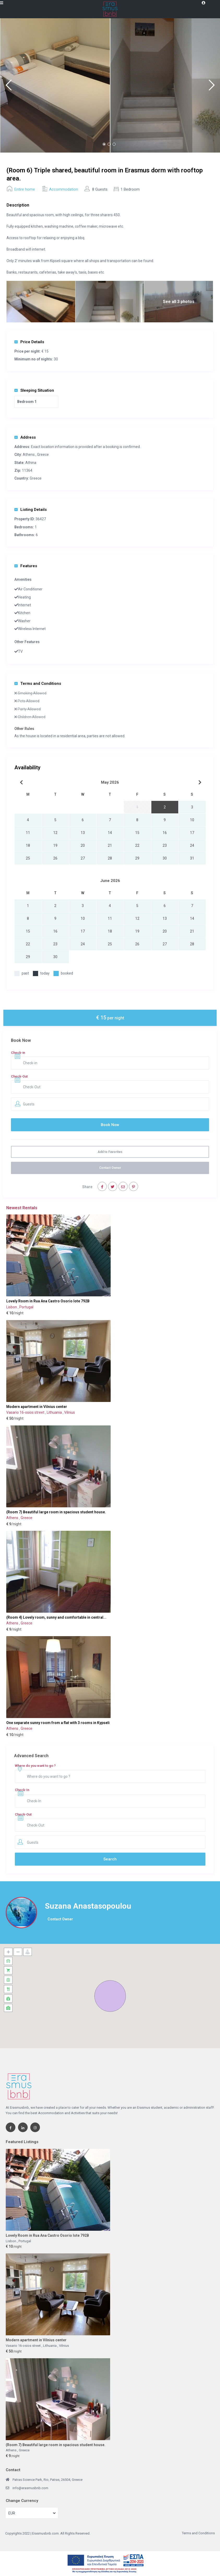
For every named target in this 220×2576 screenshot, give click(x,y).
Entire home (24, 189)
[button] (110, 1996)
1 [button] (104, 144)
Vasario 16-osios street (25, 1412)
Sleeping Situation (34, 390)
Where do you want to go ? (35, 1766)
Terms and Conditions (37, 683)
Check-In (22, 1790)
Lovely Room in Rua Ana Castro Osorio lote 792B (48, 1301)
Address (25, 437)
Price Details (29, 342)
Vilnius (69, 1412)
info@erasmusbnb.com (30, 2488)
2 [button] (109, 144)
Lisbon (12, 1307)
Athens (29, 454)
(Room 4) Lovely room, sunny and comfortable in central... (56, 1617)
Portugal (26, 1307)
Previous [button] (8, 87)
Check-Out (19, 1076)
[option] (55, 85)
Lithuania (55, 1412)
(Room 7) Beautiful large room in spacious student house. (56, 1512)
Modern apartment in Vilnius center (36, 1407)
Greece (43, 454)
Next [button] (211, 87)
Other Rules (24, 729)
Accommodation (63, 189)
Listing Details (30, 509)
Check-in (18, 1053)
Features (25, 566)
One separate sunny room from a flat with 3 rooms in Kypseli (58, 1723)
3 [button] (114, 144)
